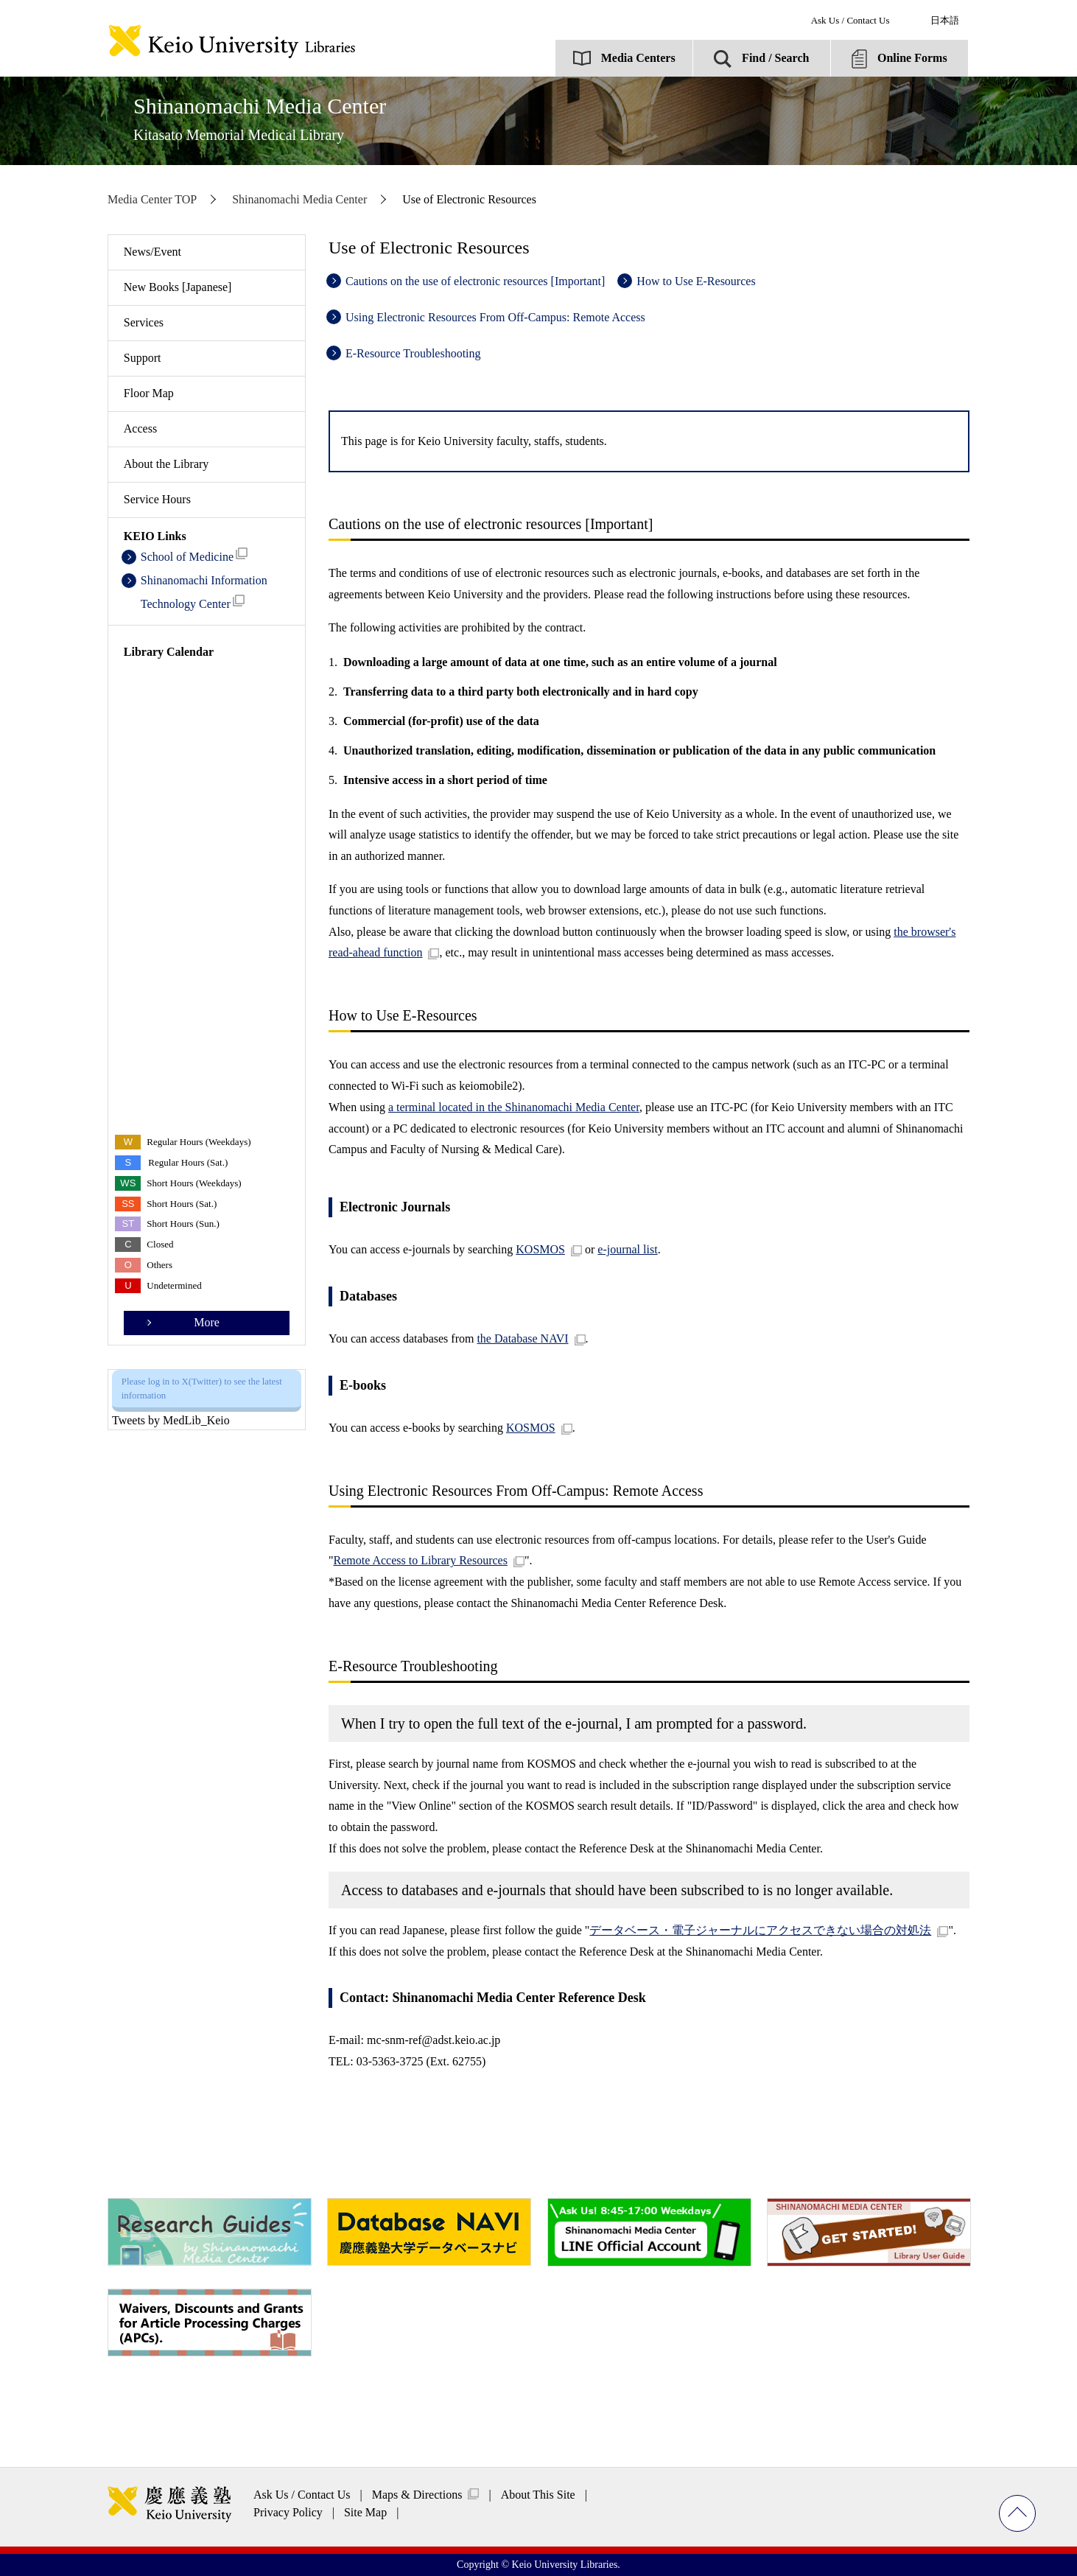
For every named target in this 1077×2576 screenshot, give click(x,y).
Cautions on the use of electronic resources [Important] (475, 281)
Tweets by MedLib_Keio (171, 1420)
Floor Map (149, 393)
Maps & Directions (417, 2494)
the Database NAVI (522, 1338)
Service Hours (157, 499)
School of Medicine (194, 555)
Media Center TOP (152, 199)
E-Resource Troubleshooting (413, 353)
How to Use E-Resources (695, 281)
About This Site (538, 2494)
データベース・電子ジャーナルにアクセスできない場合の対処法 (760, 1930)
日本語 (944, 20)
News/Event (152, 251)
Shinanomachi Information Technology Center (204, 592)
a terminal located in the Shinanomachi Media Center (513, 1107)
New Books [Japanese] (178, 287)
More (207, 1322)
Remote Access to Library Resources (421, 1560)
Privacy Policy (288, 2512)
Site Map (365, 2512)
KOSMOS (540, 1249)
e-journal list (627, 1249)
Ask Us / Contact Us (850, 20)
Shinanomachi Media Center (259, 118)
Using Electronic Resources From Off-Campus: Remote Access (495, 317)
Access (140, 428)
